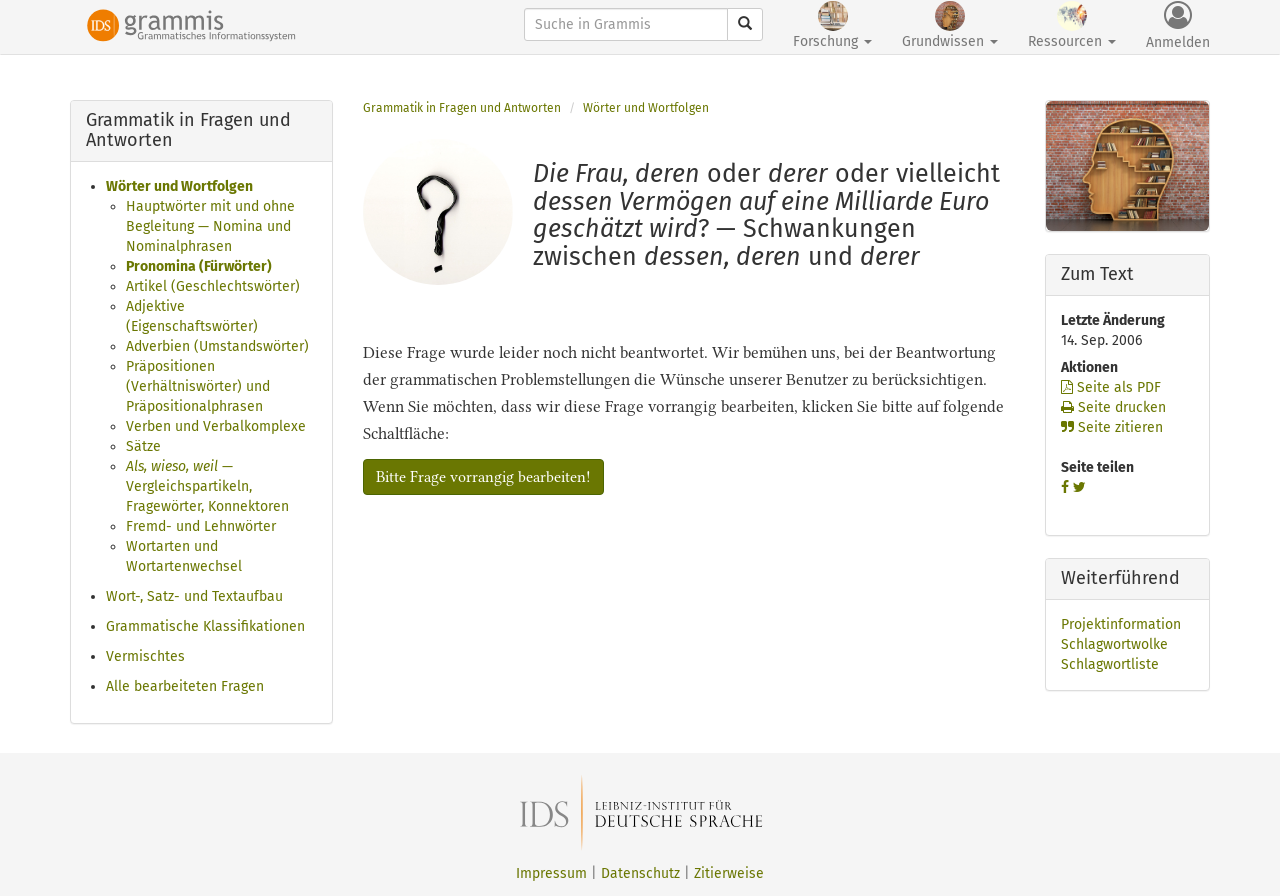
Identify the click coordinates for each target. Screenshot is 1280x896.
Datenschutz (640, 873)
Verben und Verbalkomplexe (216, 426)
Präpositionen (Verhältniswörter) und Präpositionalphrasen (198, 386)
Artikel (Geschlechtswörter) (213, 286)
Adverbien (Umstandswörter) (217, 346)
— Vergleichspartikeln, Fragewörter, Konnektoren (207, 486)
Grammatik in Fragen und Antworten (462, 108)
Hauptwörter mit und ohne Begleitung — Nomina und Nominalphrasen (210, 226)
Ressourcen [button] (1072, 25)
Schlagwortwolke (1114, 644)
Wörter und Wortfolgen (179, 186)
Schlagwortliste (1110, 664)
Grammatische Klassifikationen (205, 626)
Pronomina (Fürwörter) (199, 266)
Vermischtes (145, 656)
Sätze (143, 446)
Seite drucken (1113, 407)
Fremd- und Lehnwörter (201, 526)
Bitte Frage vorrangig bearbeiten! (483, 477)
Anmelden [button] (1178, 26)
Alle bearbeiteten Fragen (185, 686)
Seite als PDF (1111, 387)
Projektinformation (1121, 624)
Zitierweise (729, 873)
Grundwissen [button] (950, 25)
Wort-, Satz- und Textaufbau (194, 596)
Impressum (551, 873)
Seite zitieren (1112, 427)
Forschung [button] (832, 25)
